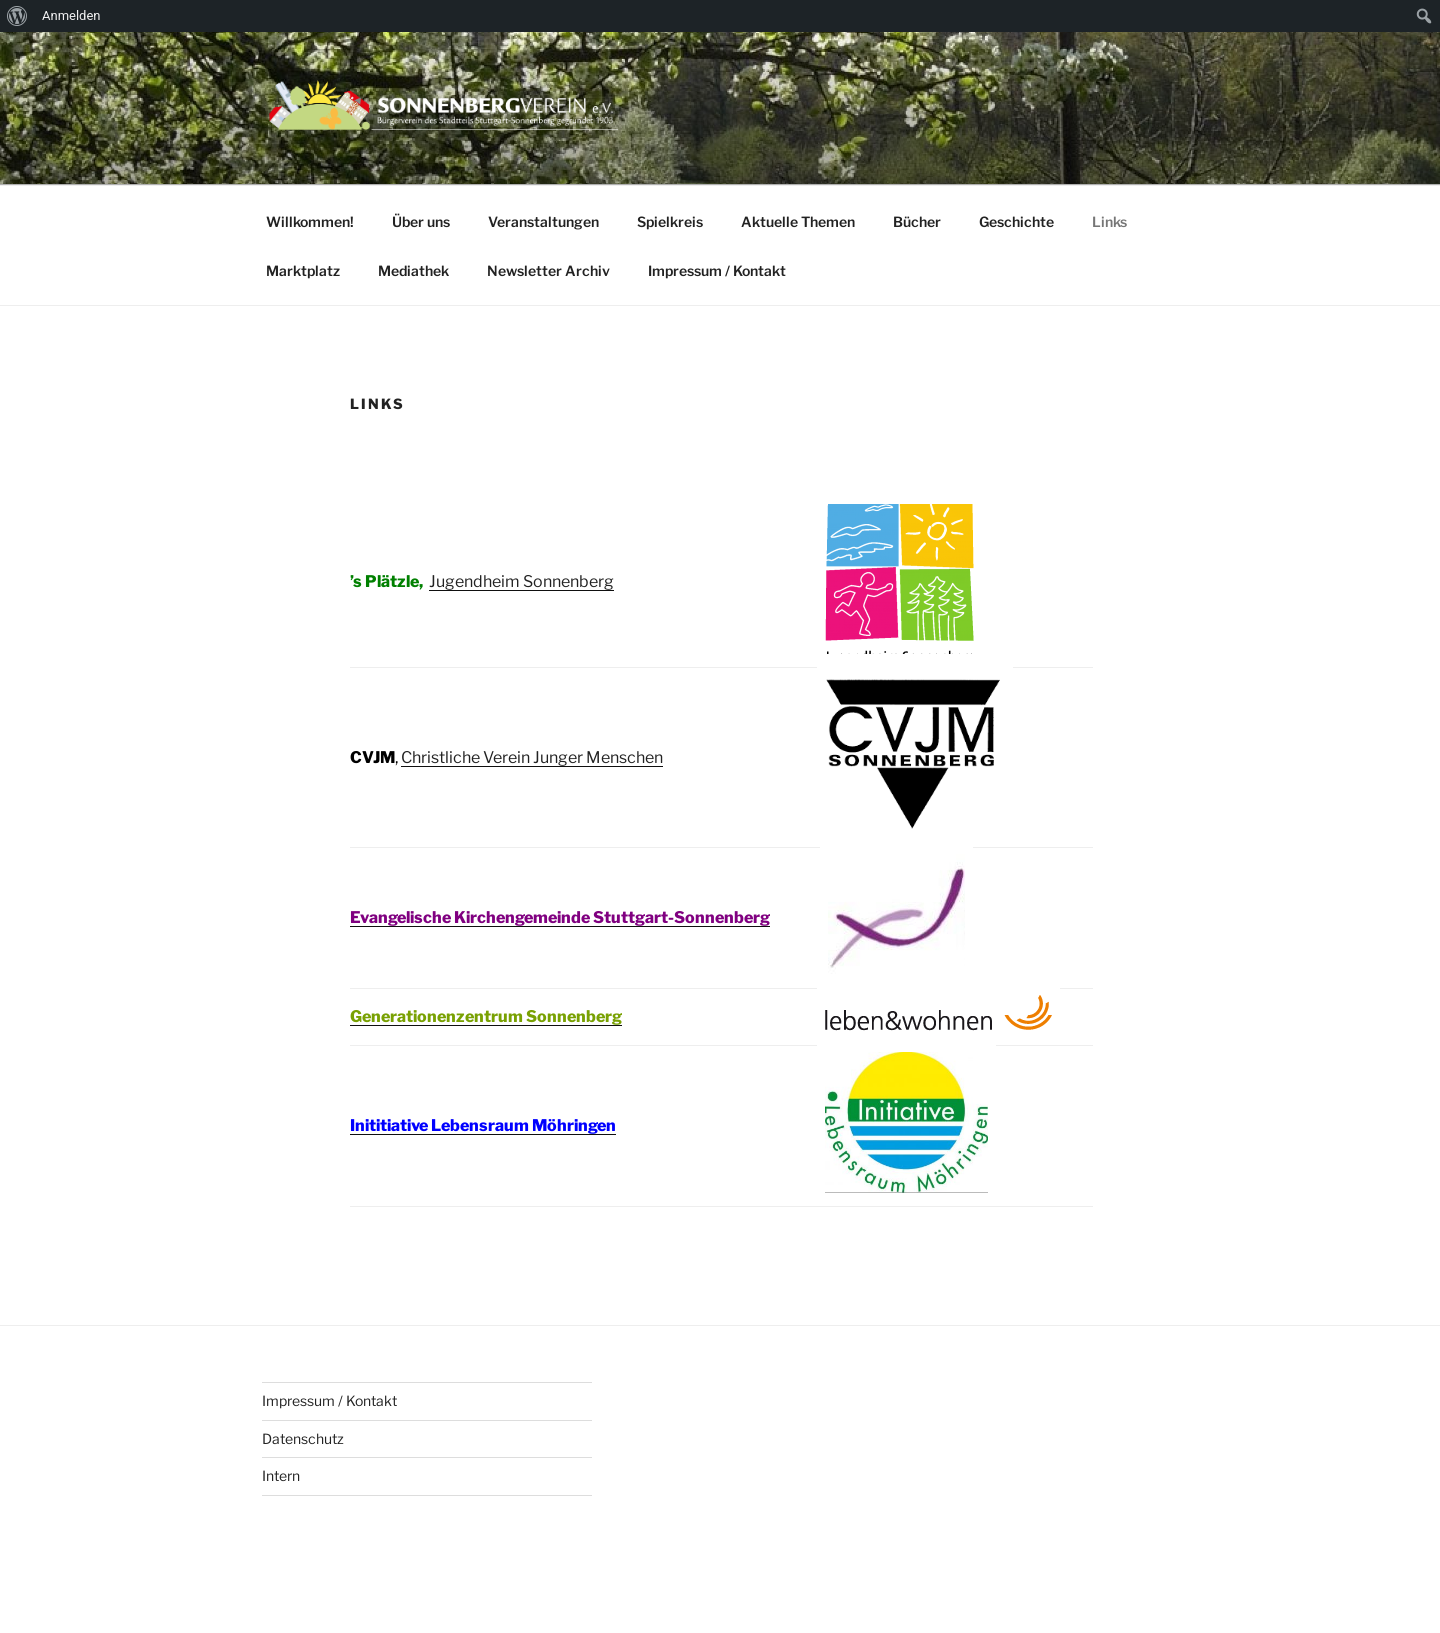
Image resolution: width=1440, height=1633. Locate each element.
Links (1109, 221)
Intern (281, 1475)
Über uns (421, 221)
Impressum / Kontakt (717, 270)
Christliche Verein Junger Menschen (532, 757)
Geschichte (1016, 221)
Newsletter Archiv (548, 270)
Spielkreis (670, 221)
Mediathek (413, 270)
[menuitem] (17, 16)
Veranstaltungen (543, 221)
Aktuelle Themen (798, 221)
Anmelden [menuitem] (71, 15)
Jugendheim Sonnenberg (521, 581)
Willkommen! (310, 221)
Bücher (917, 221)
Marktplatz (303, 270)
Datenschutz (303, 1438)
